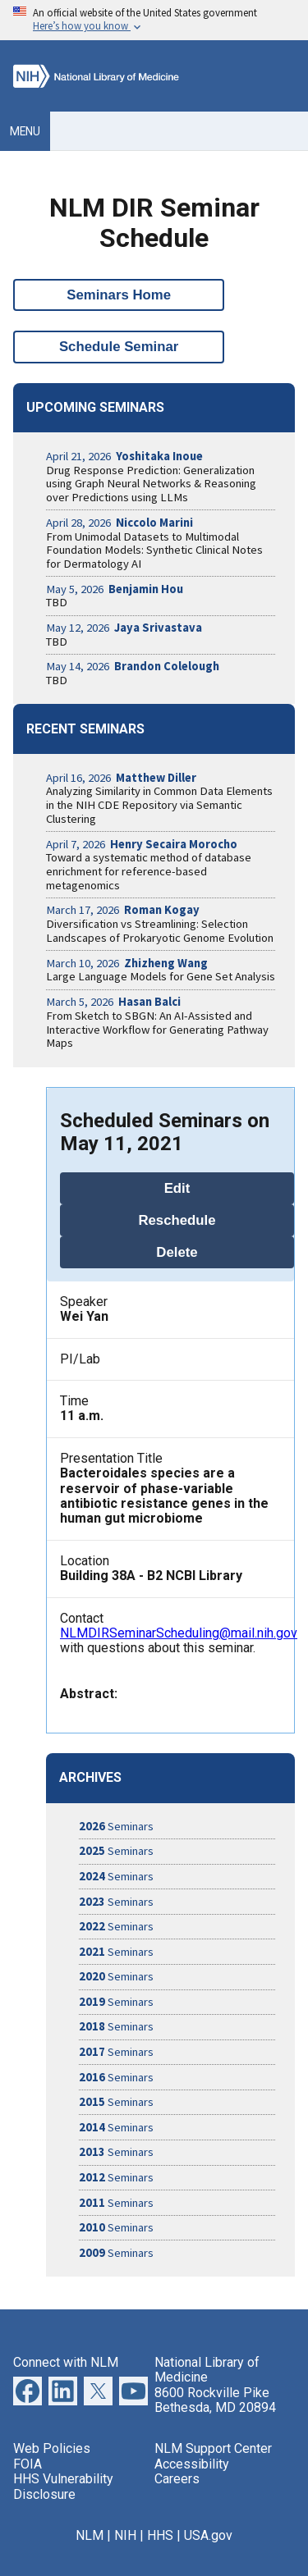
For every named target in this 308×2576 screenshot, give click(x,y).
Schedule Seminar (119, 346)
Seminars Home (119, 295)
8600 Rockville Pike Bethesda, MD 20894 (215, 2400)
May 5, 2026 (114, 589)
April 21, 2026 (124, 456)
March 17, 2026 (123, 909)
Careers (177, 2479)
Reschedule (176, 1220)
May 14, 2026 (132, 666)
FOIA (27, 2464)
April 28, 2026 (119, 522)
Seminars (116, 1826)
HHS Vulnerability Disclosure (63, 2486)
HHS (160, 2535)
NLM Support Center (213, 2448)
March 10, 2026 (127, 963)
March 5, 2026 (113, 1001)
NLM (89, 2535)
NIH (125, 2535)
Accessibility (191, 2464)
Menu (25, 131)
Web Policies (51, 2448)
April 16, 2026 (121, 777)
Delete (176, 1252)
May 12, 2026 (124, 627)
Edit (177, 1188)
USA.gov (208, 2535)
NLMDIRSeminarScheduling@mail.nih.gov (178, 1633)
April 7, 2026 (141, 844)
